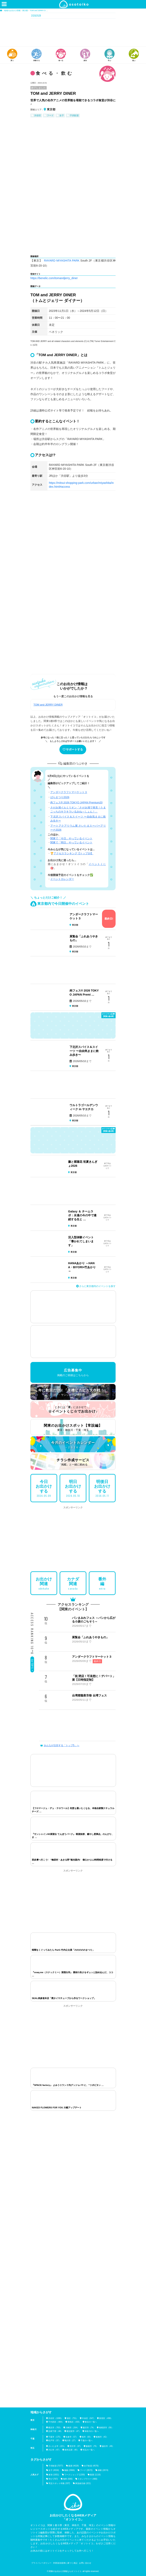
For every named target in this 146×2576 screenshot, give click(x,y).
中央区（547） (89, 2418)
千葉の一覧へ (87, 2440)
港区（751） (72, 2418)
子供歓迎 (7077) (55, 2466)
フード (50, 115)
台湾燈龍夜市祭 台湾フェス (89, 1695)
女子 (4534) (53, 2470)
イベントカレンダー (62, 879)
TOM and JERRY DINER (48, 704)
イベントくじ (97, 864)
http (32, 278)
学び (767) (53, 2479)
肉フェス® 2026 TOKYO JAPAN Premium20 (76, 802)
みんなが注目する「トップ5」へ (59, 1745)
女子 (61, 115)
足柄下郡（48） (55, 2431)
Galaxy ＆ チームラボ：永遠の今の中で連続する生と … (82, 1215)
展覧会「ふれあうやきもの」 (90, 1637)
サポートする (73, 749)
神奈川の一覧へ (92, 2431)
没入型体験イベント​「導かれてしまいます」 (81, 1241)
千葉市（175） (55, 2437)
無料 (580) (67, 2479)
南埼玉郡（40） (71, 2450)
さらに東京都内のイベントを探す (97, 1286)
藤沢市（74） (89, 2427)
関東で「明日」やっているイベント (71, 842)
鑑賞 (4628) (73, 2466)
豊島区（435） (74, 2422)
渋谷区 (37, 115)
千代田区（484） (56, 2422)
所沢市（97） (76, 2446)
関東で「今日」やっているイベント (71, 838)
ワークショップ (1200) (74, 2475)
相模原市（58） (106, 2427)
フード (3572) (86, 2470)
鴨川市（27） (70, 2440)
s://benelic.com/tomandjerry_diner (56, 278)
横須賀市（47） (74, 2431)
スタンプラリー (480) (87, 2479)
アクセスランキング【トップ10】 (73, 853)
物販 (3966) (69, 2470)
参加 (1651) (53, 2475)
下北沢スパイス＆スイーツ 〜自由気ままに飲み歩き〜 (84, 1050)
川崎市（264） (72, 2427)
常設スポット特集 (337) (59, 2483)
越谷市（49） (108, 2446)
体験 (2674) (103, 2470)
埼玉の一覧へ (89, 2450)
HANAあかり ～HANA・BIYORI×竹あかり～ (82, 1267)
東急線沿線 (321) (83, 2483)
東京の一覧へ (91, 2422)
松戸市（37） (54, 2440)
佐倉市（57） (71, 2437)
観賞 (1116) (95, 2475)
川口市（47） (54, 2450)
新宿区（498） (106, 2418)
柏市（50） (87, 2437)
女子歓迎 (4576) (91, 2466)
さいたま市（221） (57, 2446)
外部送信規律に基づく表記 (65, 2563)
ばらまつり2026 (59, 797)
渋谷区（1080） (55, 2418)
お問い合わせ (85, 2563)
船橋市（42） (102, 2437)
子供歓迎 (74, 115)
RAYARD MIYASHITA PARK (62, 260)
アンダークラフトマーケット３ (68, 792)
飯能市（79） (92, 2446)
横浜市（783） (55, 2427)
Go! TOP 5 (32, 1665)
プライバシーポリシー (41, 2563)
